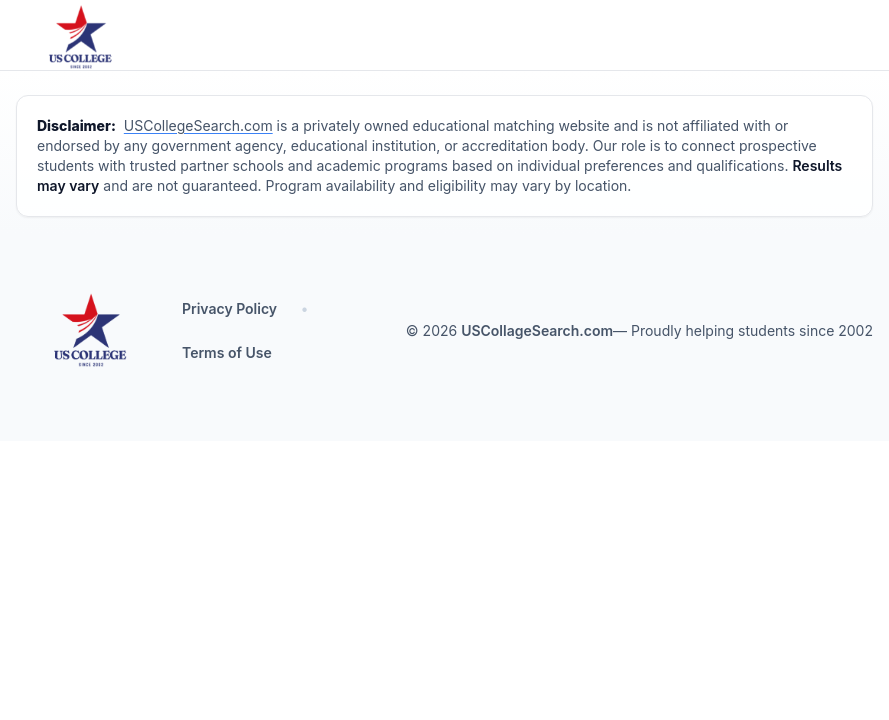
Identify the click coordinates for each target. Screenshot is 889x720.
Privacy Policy (229, 308)
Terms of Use (227, 352)
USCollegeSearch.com (198, 125)
